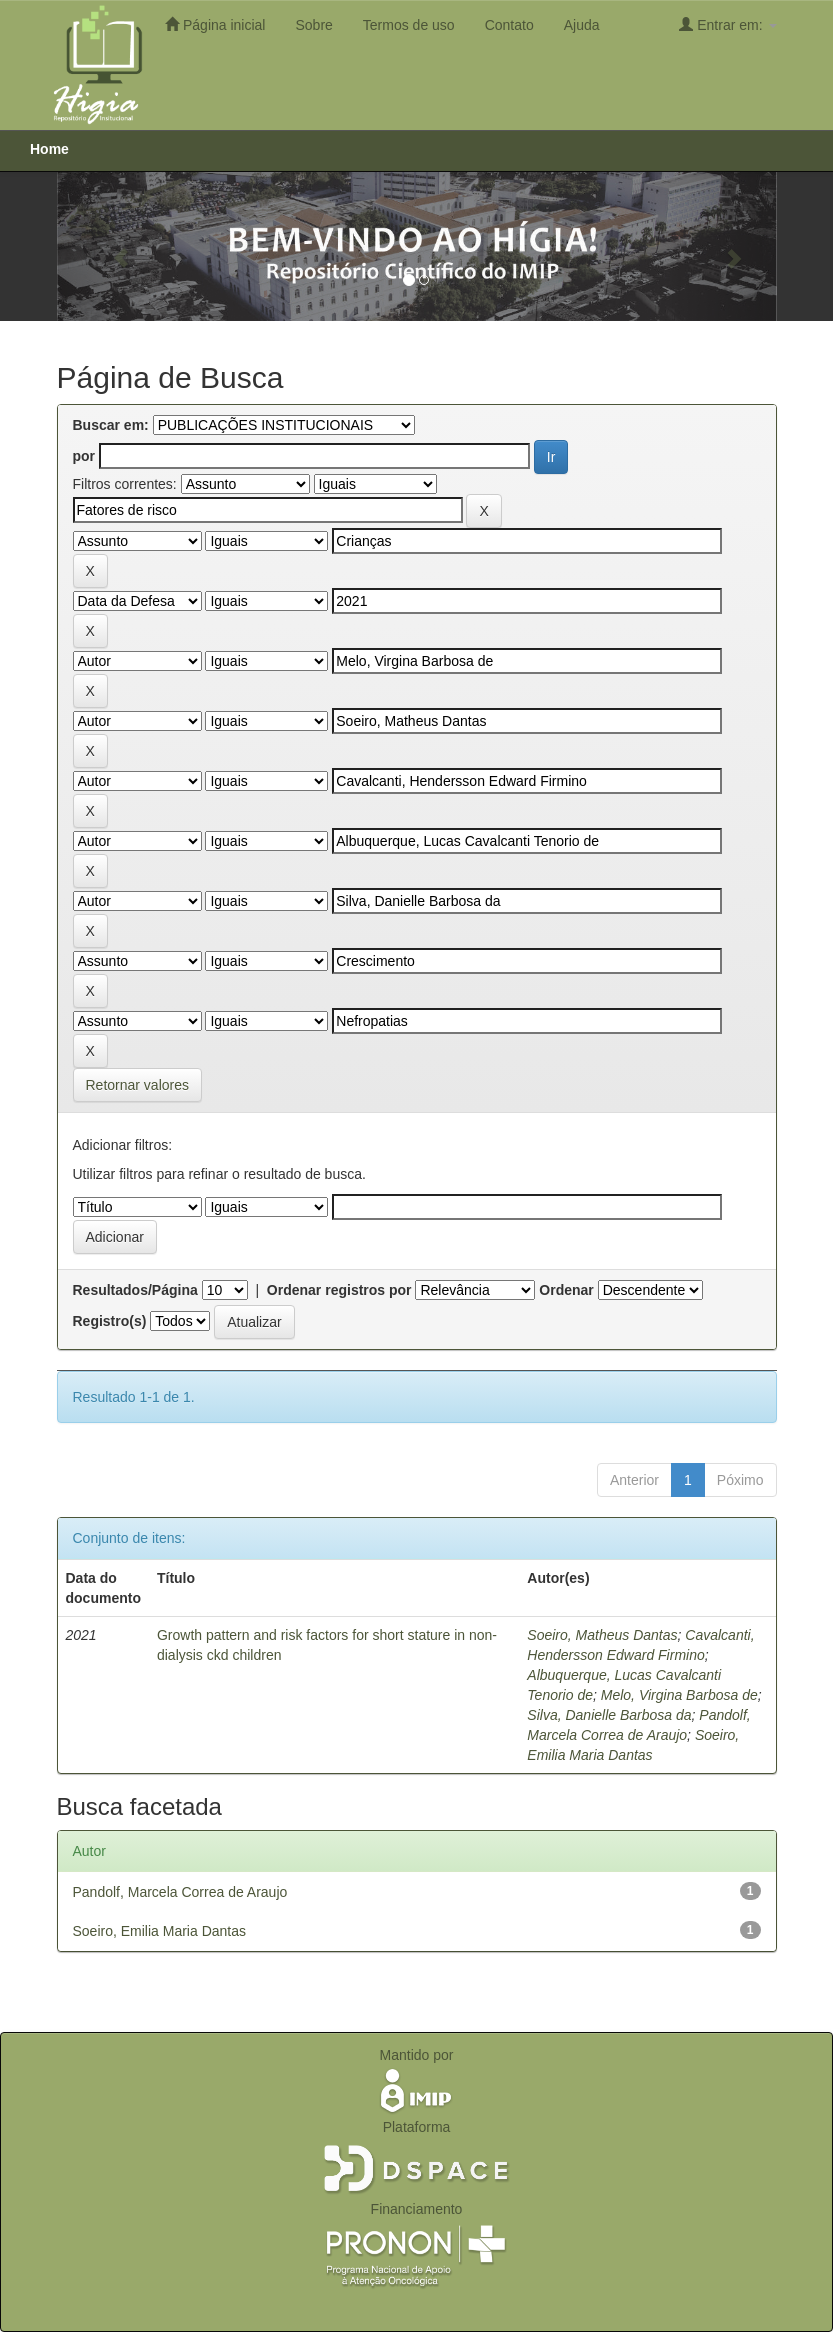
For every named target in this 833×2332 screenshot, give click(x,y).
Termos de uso (409, 25)
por (84, 456)
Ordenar (566, 1290)
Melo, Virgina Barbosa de (679, 1695)
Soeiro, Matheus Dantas (602, 1635)
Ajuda (582, 25)
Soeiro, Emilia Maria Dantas (160, 1931)
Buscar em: (111, 425)
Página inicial (215, 24)
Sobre (313, 25)
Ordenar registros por (339, 1290)
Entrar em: (727, 24)
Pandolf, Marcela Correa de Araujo (180, 1892)
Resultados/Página (135, 1290)
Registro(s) (110, 1321)
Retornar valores (138, 1085)
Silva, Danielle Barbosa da (609, 1715)
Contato (509, 25)
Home (49, 149)
